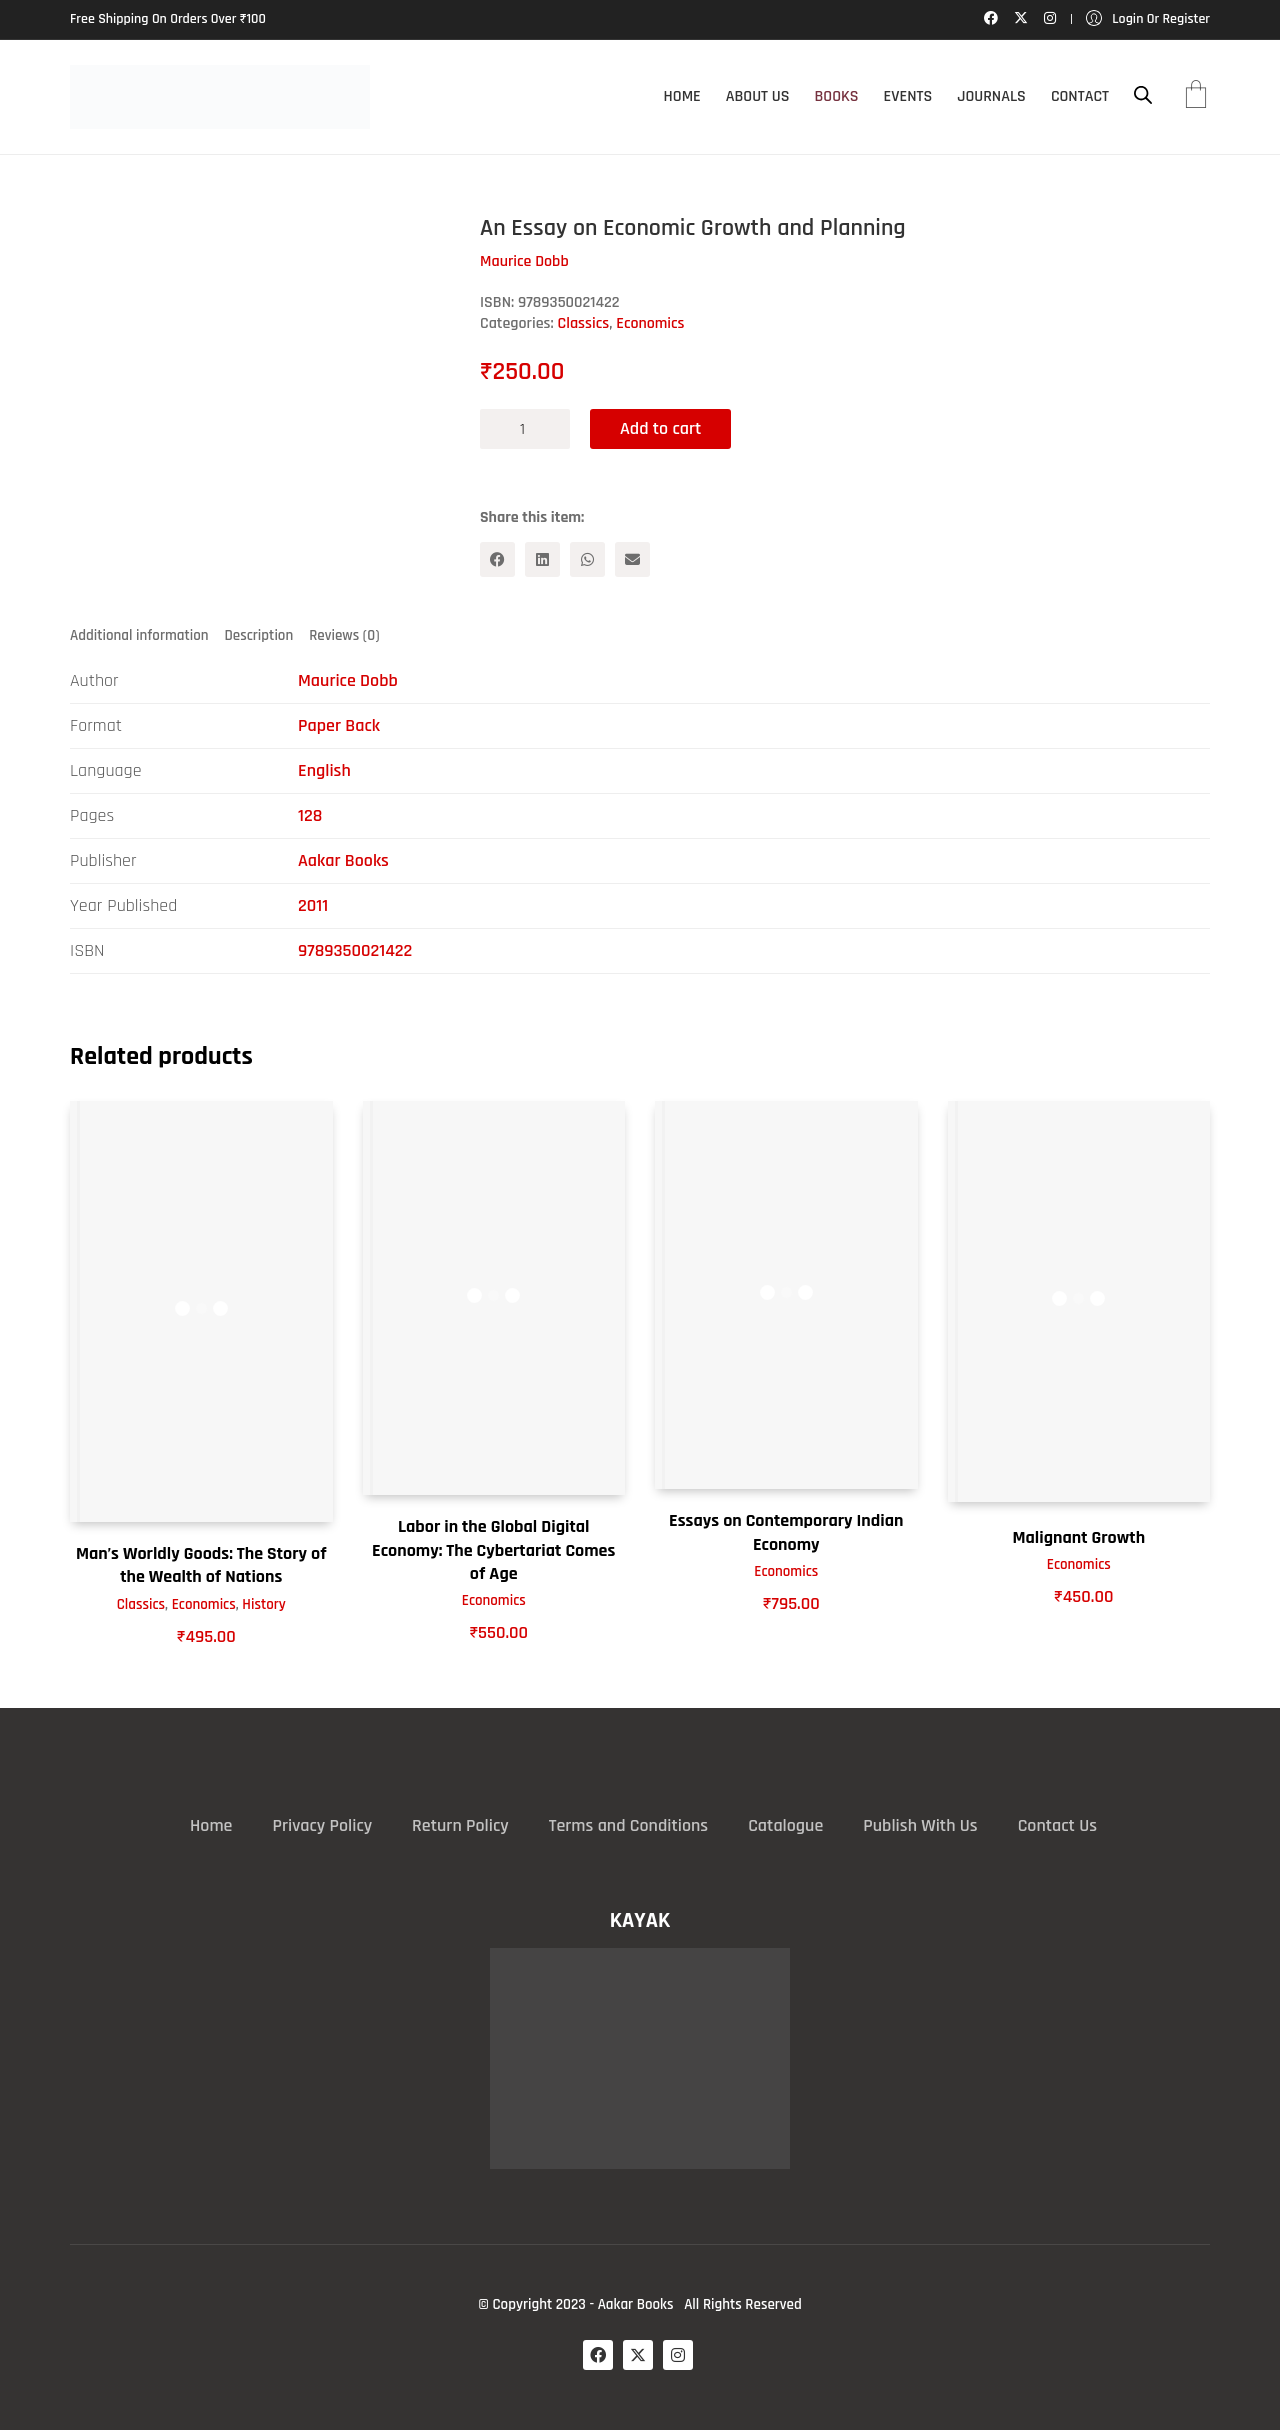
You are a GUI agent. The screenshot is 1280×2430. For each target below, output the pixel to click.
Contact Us (1057, 1825)
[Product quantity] (525, 429)
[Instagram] (678, 2355)
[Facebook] (497, 559)
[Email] (632, 559)
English (324, 770)
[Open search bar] (1143, 95)
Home (211, 1825)
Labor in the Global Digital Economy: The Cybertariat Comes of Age (493, 1550)
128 (310, 815)
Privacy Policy (322, 1825)
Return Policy (460, 1825)
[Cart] (1196, 97)
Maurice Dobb (348, 680)
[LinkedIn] (542, 559)
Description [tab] (259, 635)
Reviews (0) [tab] (344, 635)
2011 (313, 905)
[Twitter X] (638, 2355)
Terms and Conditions (628, 1825)
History (264, 1604)
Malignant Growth (1078, 1537)
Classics (584, 323)
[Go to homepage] (220, 97)
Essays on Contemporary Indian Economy (786, 1532)
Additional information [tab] (139, 635)
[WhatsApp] (587, 559)
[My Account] (1148, 19)
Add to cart (660, 428)
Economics (650, 323)
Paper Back (339, 725)
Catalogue (785, 1825)
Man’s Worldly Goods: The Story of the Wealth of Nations (201, 1565)
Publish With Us (920, 1825)
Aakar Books (343, 860)
